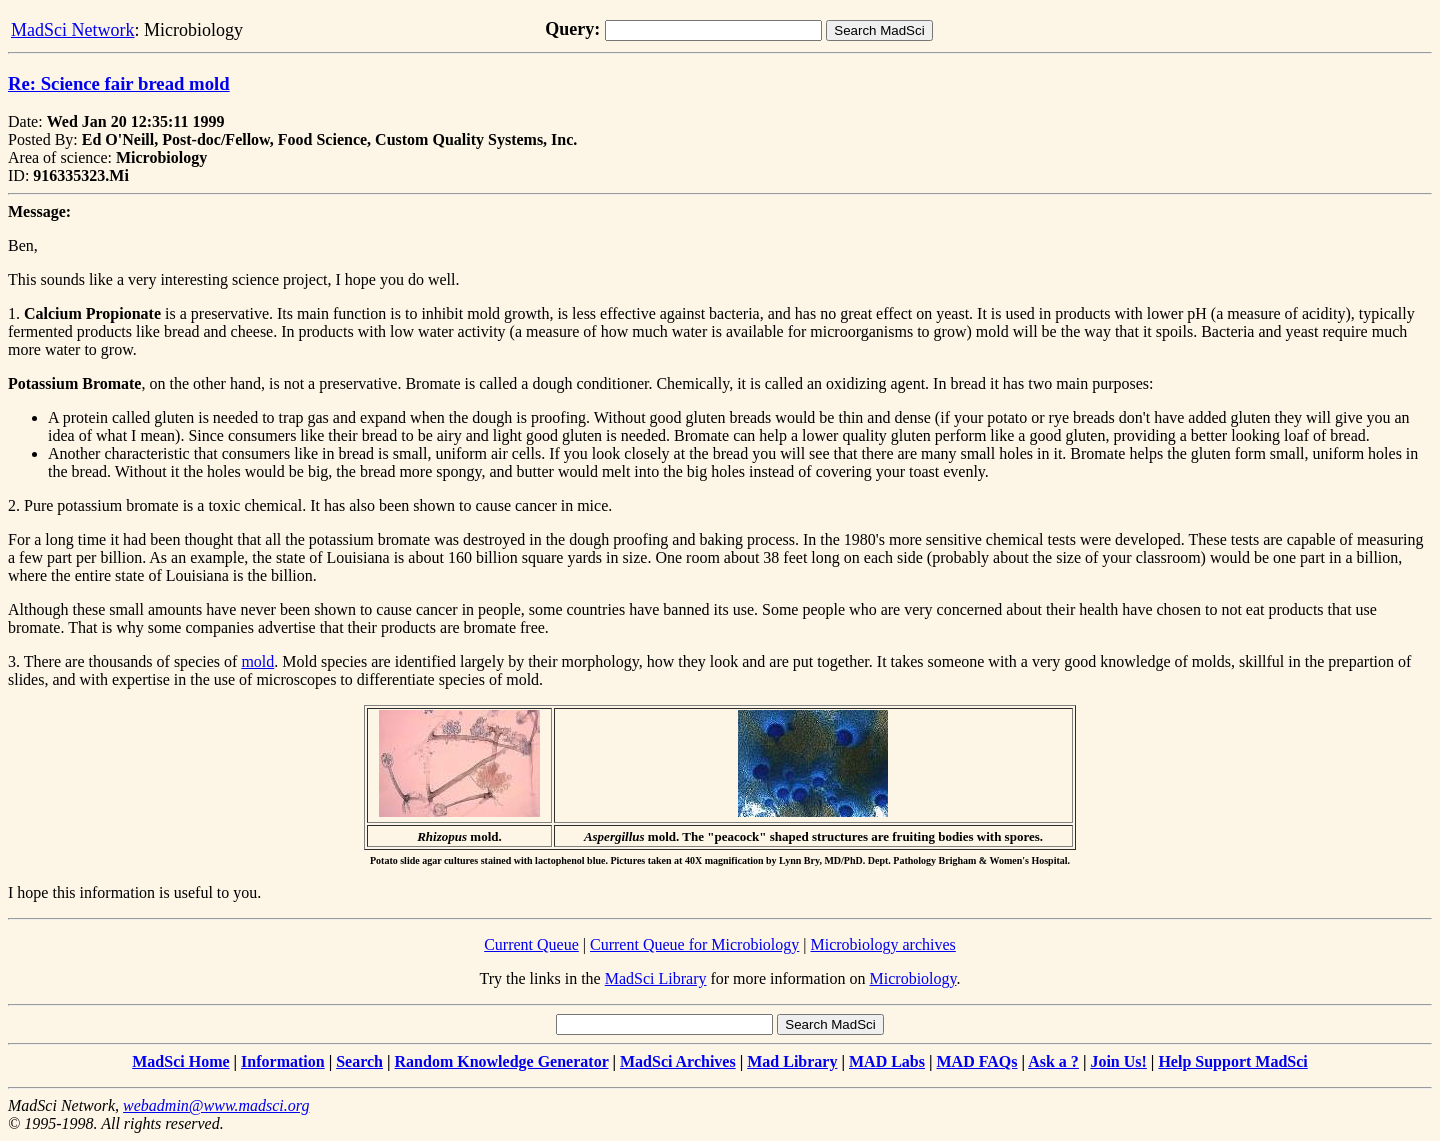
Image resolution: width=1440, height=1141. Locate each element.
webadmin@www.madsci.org (216, 1105)
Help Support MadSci (1232, 1061)
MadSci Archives (678, 1061)
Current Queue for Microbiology (694, 944)
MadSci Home (180, 1061)
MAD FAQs (977, 1061)
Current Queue (531, 944)
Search (359, 1061)
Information (283, 1061)
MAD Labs (887, 1061)
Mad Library (792, 1061)
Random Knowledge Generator (502, 1061)
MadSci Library (656, 978)
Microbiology (913, 978)
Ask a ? (1053, 1061)
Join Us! (1118, 1061)
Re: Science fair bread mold (119, 83)
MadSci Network (72, 30)
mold (257, 661)
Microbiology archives (883, 944)
